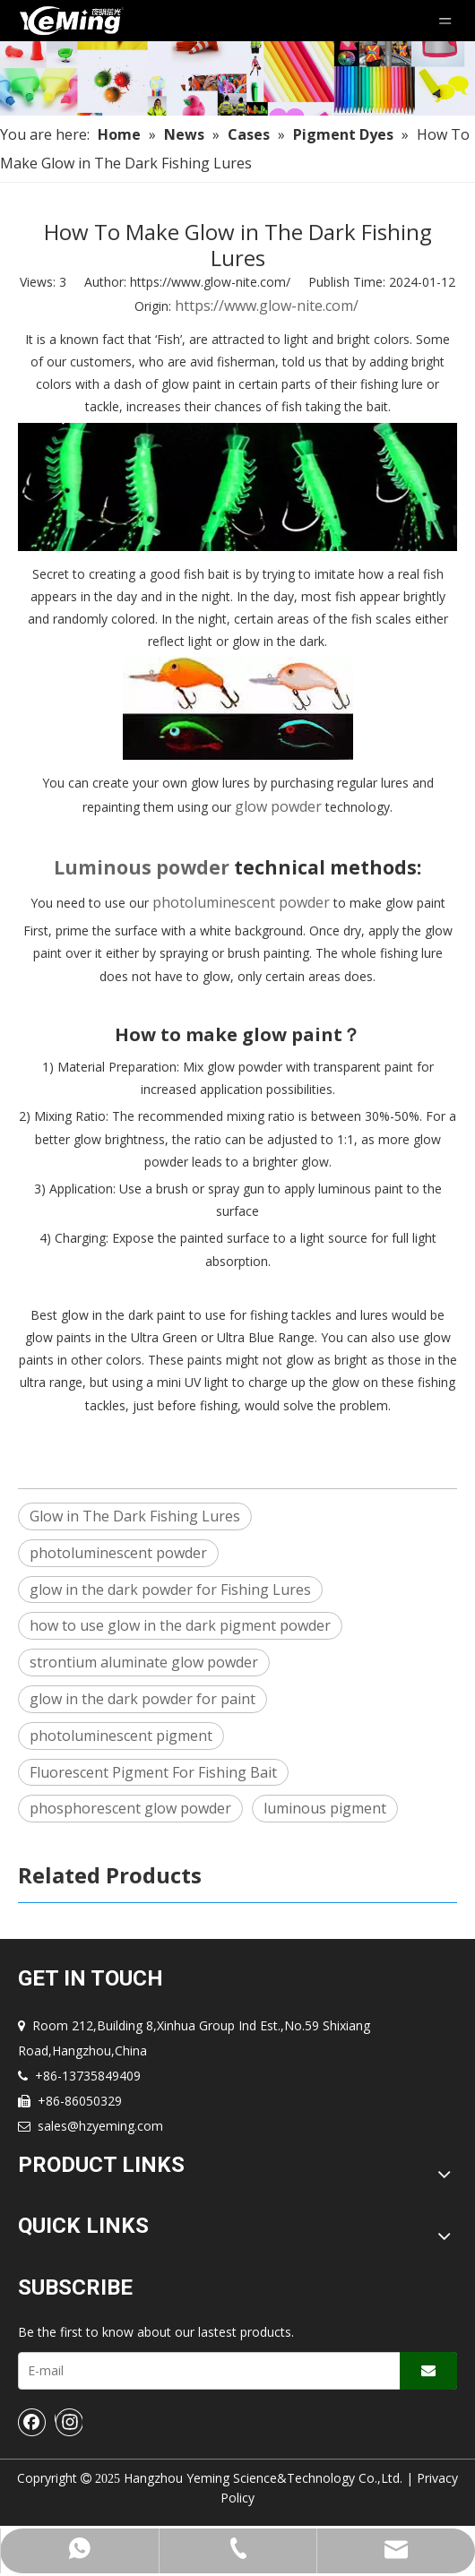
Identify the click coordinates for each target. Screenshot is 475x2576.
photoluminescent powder (241, 902)
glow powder (280, 806)
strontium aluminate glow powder (144, 1662)
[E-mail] (205, 2371)
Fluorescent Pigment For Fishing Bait (153, 1772)
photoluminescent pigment (121, 1735)
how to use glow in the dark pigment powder (180, 1625)
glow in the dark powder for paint (142, 1699)
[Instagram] (68, 2422)
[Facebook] (32, 2422)
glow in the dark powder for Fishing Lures (170, 1589)
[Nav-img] (237, 78)
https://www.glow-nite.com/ (266, 305)
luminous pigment (324, 1808)
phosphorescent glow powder (130, 1808)
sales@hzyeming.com (100, 2125)
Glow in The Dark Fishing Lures (135, 1516)
